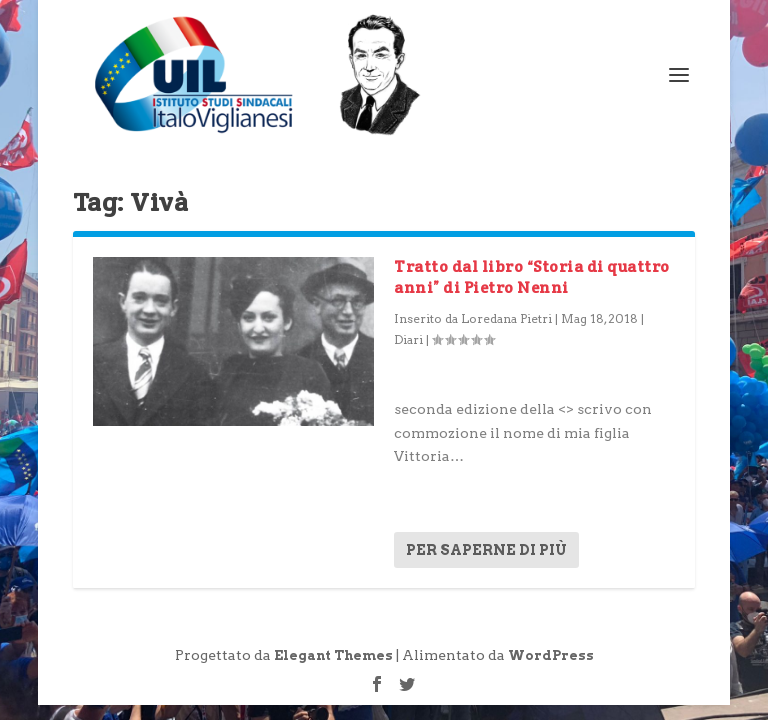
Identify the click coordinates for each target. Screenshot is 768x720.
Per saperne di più (486, 550)
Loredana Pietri (506, 318)
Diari (408, 339)
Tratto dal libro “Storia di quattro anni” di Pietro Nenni (532, 277)
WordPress (551, 655)
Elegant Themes (333, 655)
